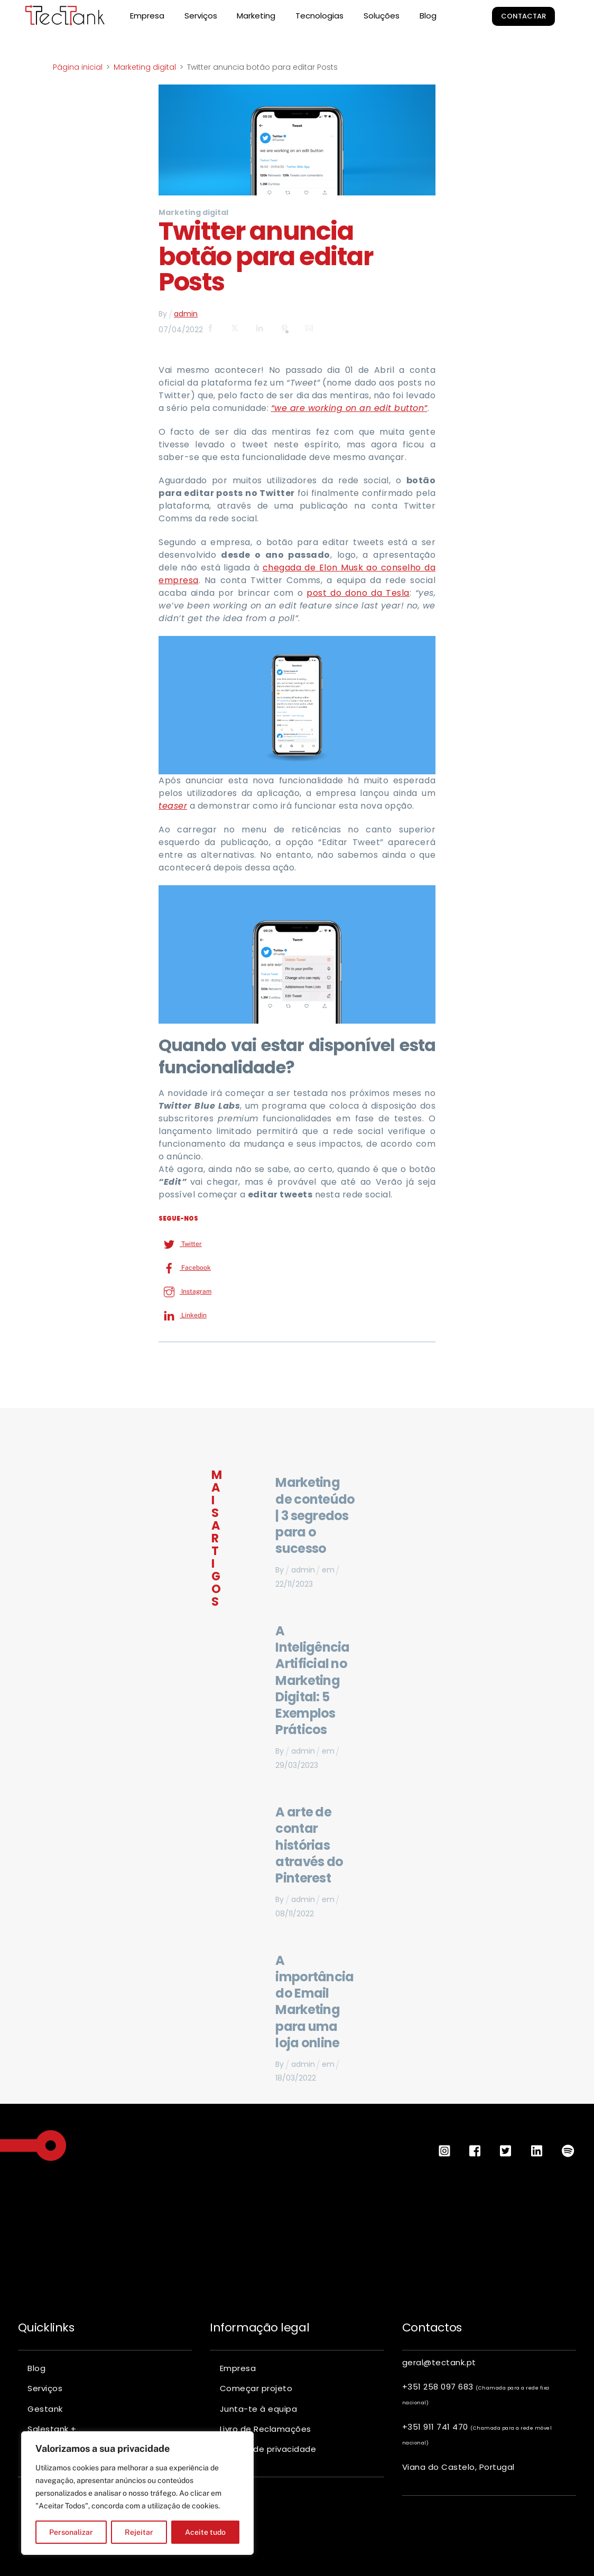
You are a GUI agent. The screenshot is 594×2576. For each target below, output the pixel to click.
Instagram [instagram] (185, 1291)
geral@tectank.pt (439, 2361)
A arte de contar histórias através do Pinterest (309, 1845)
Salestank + (52, 2428)
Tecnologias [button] (319, 15)
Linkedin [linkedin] (183, 1314)
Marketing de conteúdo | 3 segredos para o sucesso (315, 1515)
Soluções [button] (382, 15)
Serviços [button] (200, 15)
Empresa (147, 15)
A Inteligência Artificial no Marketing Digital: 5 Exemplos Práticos (312, 1680)
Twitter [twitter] (180, 1243)
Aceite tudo (205, 2532)
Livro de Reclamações (265, 2428)
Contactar (524, 16)
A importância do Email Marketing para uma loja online (314, 2001)
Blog (428, 15)
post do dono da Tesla (358, 593)
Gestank (45, 2408)
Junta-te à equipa (259, 2408)
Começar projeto (256, 2388)
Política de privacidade (268, 2448)
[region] (137, 2493)
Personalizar (71, 2532)
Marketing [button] (256, 15)
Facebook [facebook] (185, 1267)
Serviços (44, 2388)
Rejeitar (139, 2532)
